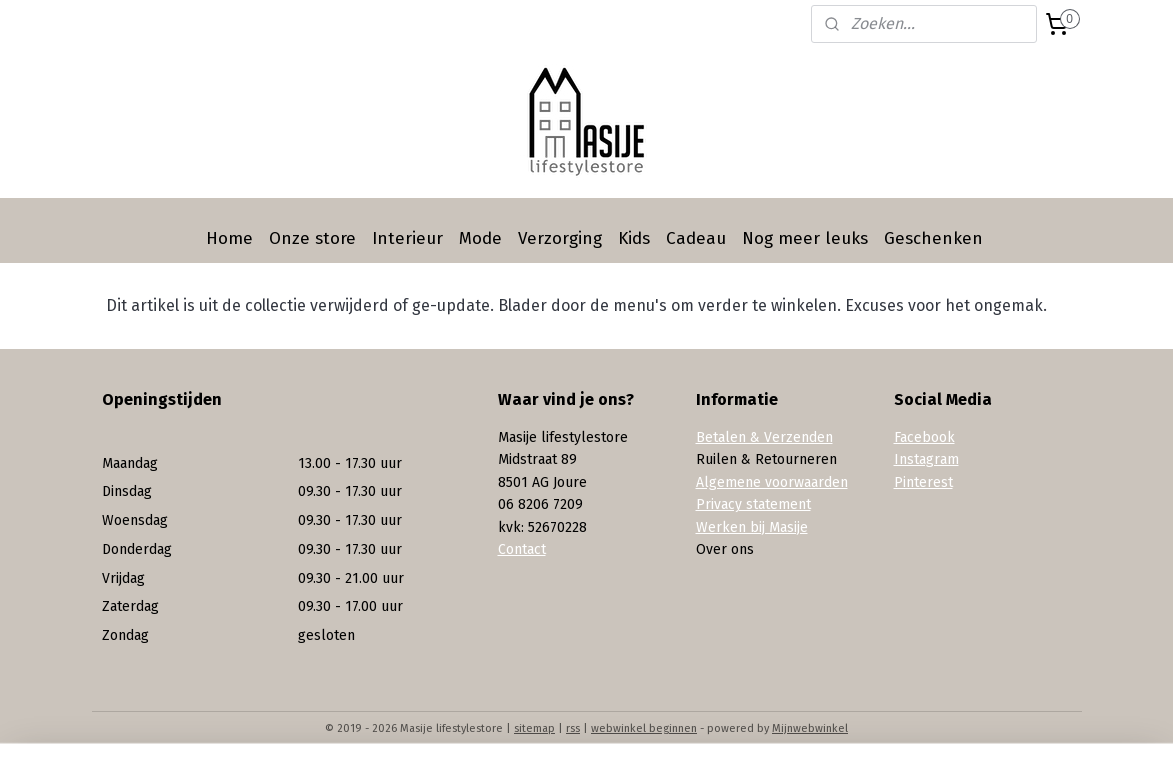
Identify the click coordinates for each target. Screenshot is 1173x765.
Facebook (924, 437)
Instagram (926, 459)
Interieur (407, 238)
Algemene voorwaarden (772, 482)
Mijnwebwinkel (810, 728)
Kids (634, 238)
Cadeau (696, 238)
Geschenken (933, 238)
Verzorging (560, 238)
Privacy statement (753, 504)
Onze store (312, 238)
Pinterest (923, 482)
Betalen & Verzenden (764, 437)
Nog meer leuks (805, 238)
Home (229, 238)
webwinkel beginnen (644, 728)
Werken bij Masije (752, 527)
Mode (480, 238)
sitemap (534, 728)
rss (573, 728)
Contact (522, 549)
